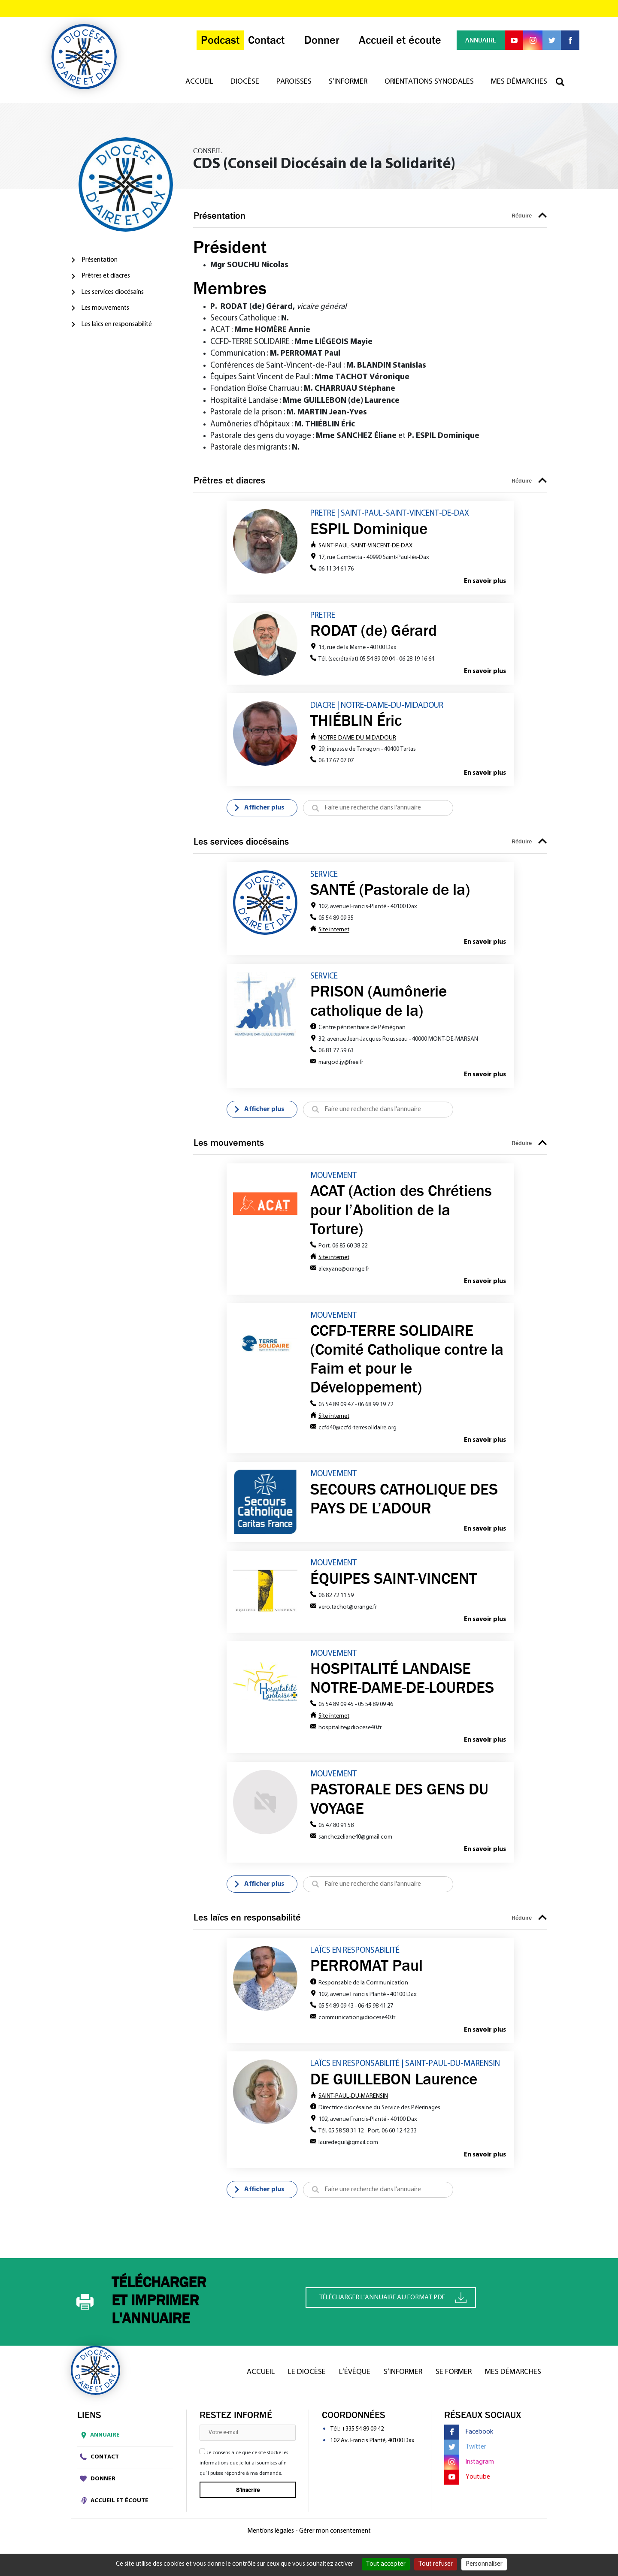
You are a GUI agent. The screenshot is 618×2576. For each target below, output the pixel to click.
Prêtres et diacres (106, 275)
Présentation (100, 260)
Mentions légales (270, 2543)
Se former (454, 2384)
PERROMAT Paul (366, 1976)
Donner (97, 2491)
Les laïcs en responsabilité (117, 324)
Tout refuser (435, 2564)
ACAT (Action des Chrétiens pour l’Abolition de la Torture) (401, 1215)
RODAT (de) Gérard (373, 631)
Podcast (211, 44)
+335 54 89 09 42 (363, 2441)
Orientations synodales (429, 88)
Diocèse (244, 88)
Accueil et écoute (114, 2513)
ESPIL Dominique (368, 529)
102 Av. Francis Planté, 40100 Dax (372, 2453)
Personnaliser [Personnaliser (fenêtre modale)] (484, 2564)
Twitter (465, 2459)
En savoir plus (485, 581)
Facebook (468, 2444)
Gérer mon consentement (335, 2543)
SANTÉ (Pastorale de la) (390, 893)
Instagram (469, 2474)
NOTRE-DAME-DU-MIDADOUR (353, 740)
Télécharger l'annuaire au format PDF (393, 2309)
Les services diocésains (113, 292)
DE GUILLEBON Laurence (393, 2090)
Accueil (199, 88)
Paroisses (294, 88)
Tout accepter (386, 2564)
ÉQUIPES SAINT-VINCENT (393, 1586)
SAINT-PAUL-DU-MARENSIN (349, 2108)
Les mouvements (105, 308)
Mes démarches (519, 88)
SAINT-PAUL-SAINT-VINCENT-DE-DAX (361, 546)
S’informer (348, 88)
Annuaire (98, 2447)
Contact (99, 2469)
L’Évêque (354, 2384)
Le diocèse (307, 2384)
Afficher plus (258, 810)
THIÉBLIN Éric (356, 723)
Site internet (333, 933)
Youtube (467, 2489)
